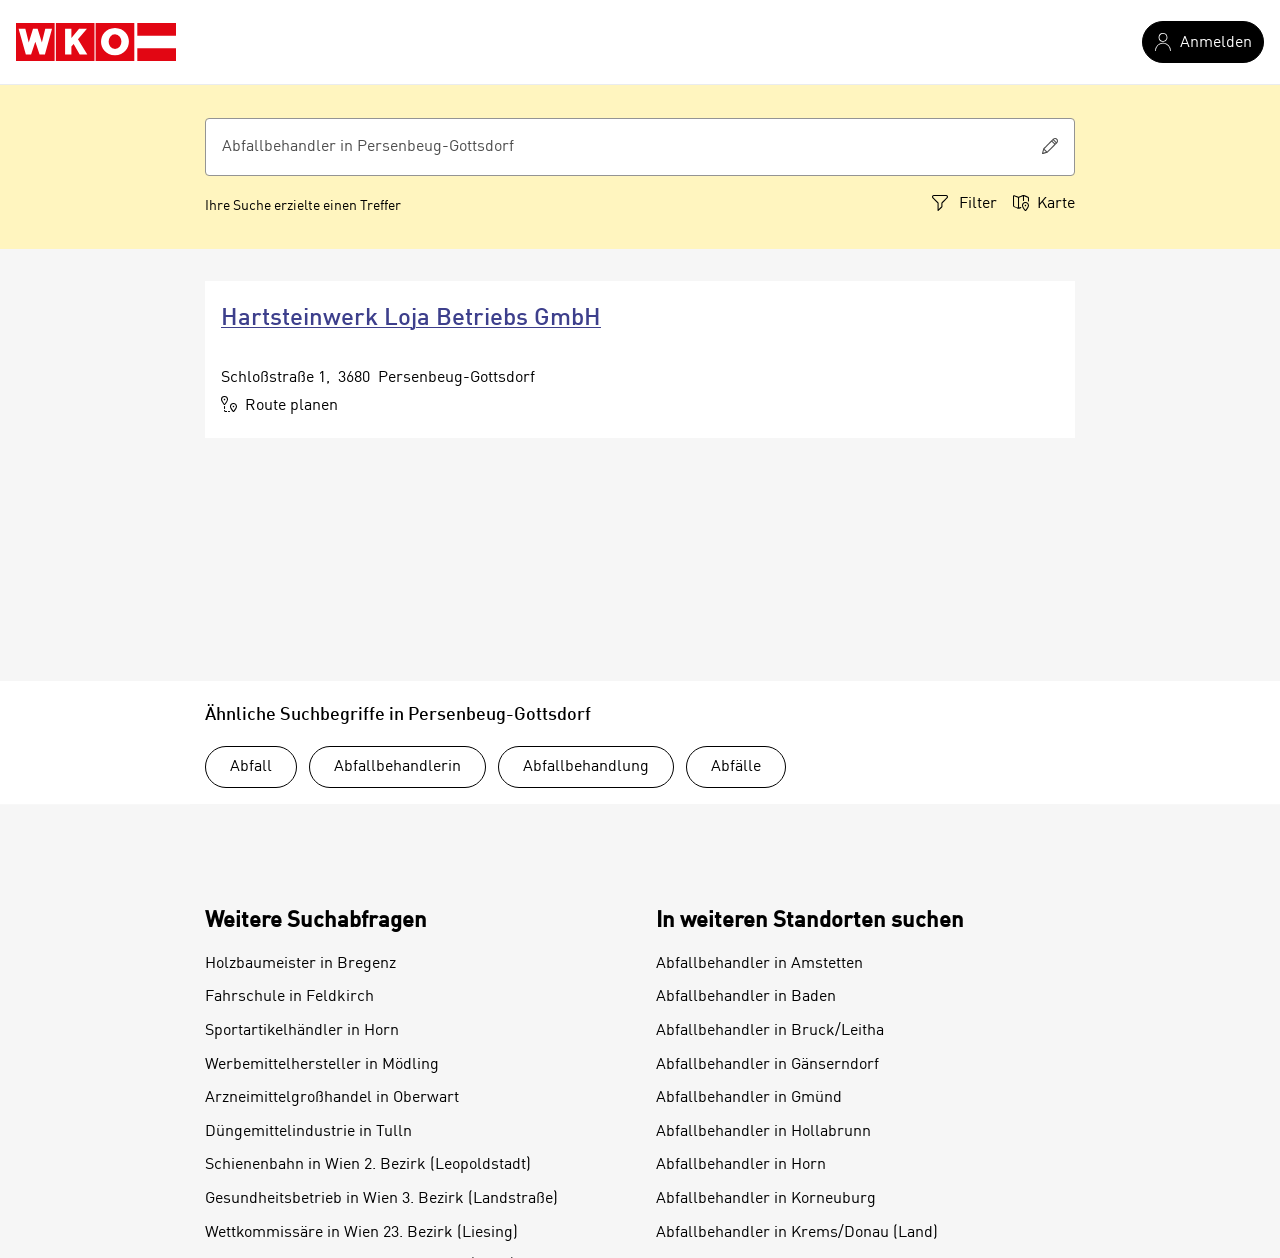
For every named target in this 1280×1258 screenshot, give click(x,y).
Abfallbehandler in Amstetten (759, 964)
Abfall (251, 767)
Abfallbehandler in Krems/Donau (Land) (797, 1233)
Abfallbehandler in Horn (741, 1165)
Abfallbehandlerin (397, 767)
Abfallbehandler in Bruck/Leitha (770, 1031)
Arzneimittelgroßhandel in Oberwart (332, 1098)
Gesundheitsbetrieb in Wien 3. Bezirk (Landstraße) (381, 1199)
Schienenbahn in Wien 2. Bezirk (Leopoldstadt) (368, 1165)
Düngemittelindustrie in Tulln (308, 1132)
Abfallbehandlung (586, 767)
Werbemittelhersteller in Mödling (322, 1065)
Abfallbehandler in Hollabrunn (763, 1132)
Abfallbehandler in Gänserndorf (767, 1065)
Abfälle (736, 767)
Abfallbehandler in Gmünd (749, 1098)
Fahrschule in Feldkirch (289, 997)
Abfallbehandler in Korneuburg (766, 1199)
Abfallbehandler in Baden (746, 997)
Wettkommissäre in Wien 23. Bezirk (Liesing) (361, 1233)
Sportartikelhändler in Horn (302, 1031)
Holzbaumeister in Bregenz (300, 964)
